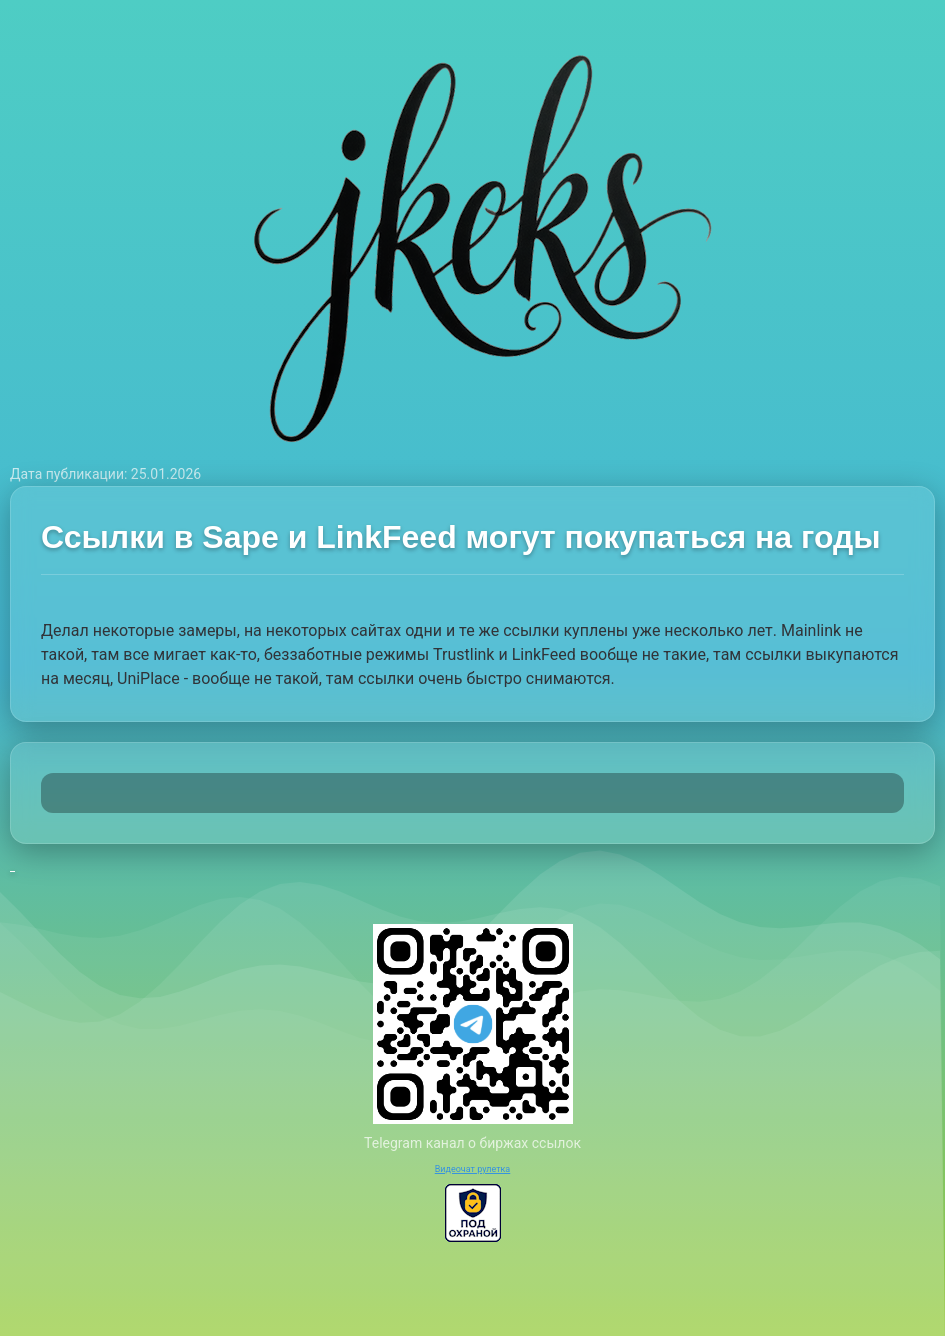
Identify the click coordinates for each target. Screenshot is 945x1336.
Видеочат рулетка (473, 1169)
